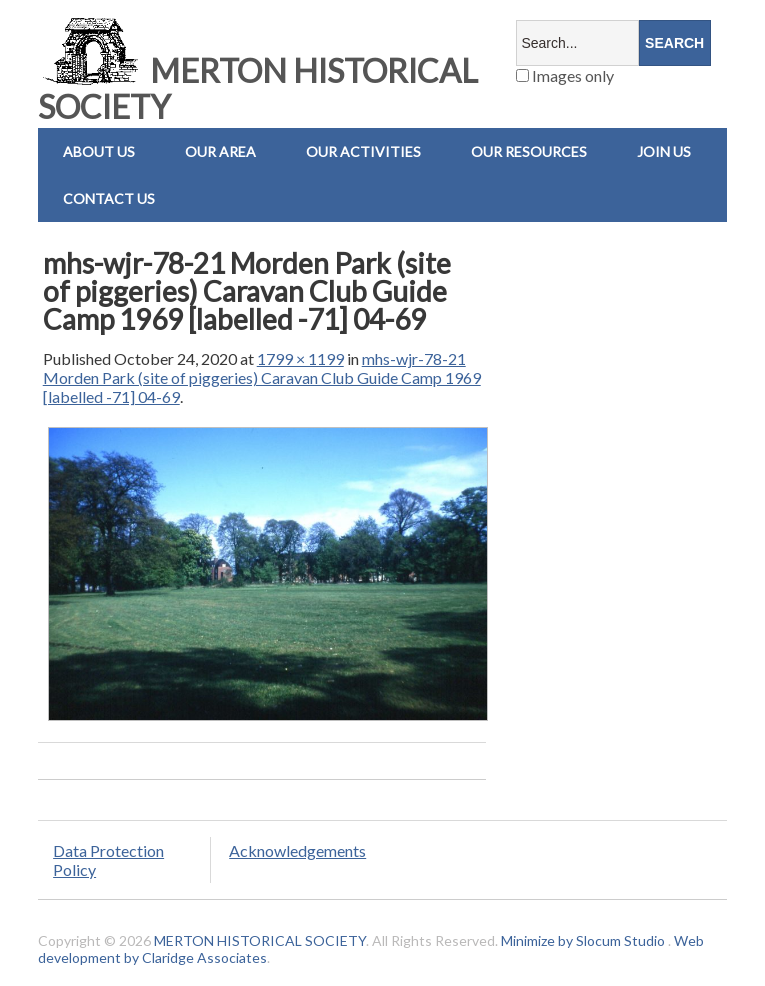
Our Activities (363, 151)
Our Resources (529, 151)
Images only (565, 75)
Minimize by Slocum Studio (583, 940)
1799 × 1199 (300, 358)
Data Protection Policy (108, 860)
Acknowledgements (297, 850)
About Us (99, 151)
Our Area (220, 151)
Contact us (109, 198)
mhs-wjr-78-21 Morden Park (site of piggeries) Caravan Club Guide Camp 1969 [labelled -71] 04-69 (262, 377)
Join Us (664, 151)
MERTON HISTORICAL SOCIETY (258, 88)
